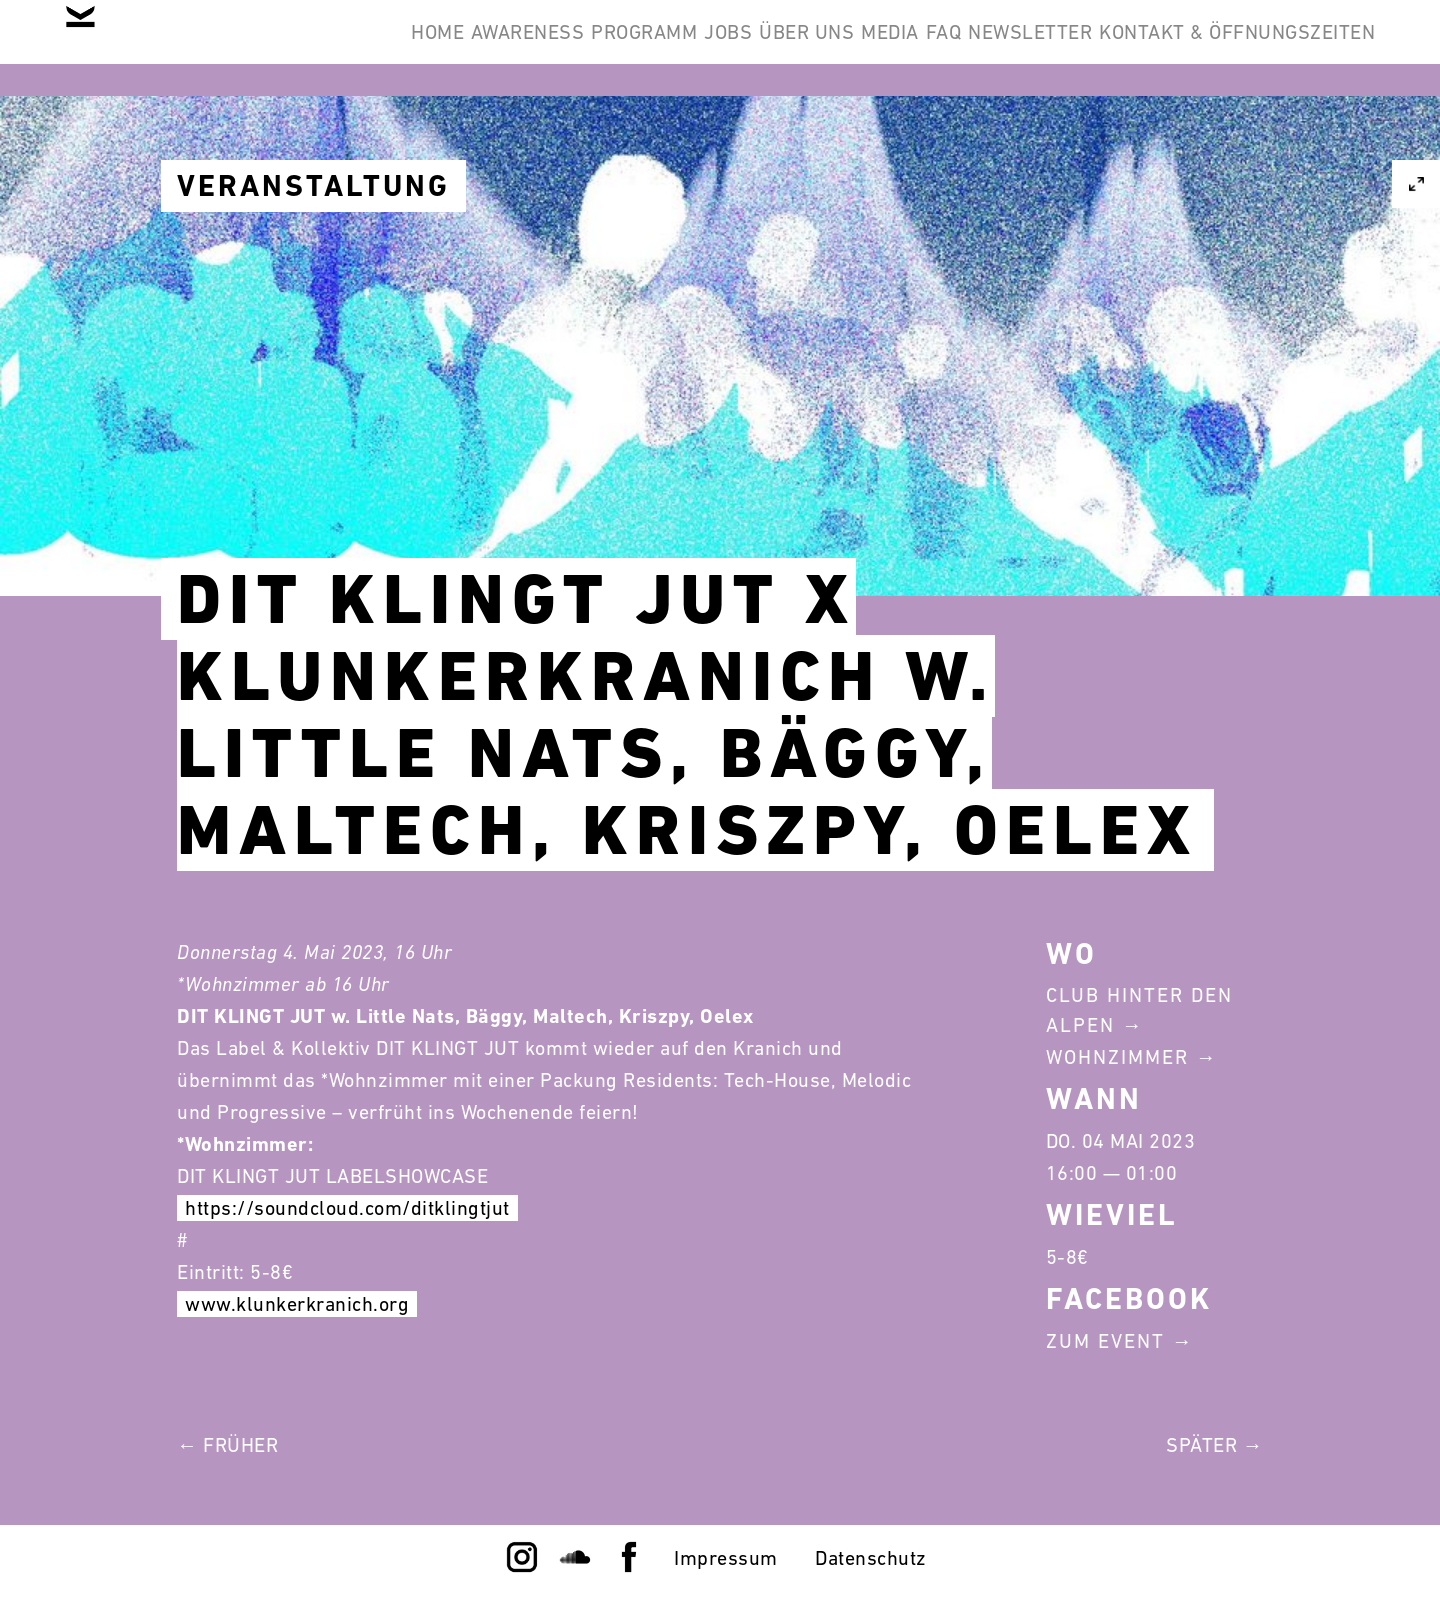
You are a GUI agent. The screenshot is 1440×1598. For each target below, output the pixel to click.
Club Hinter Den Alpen (1139, 1010)
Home (178, 48)
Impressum (726, 1558)
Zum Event (1105, 1341)
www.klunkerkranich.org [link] (297, 1304)
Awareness (299, 48)
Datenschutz (871, 1558)
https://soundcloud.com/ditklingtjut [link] (347, 1208)
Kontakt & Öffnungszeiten (1222, 48)
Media (784, 48)
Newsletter (985, 48)
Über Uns (669, 48)
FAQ (868, 48)
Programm (446, 48)
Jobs (561, 48)
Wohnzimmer (1117, 1057)
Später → (1214, 1445)
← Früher (227, 1445)
